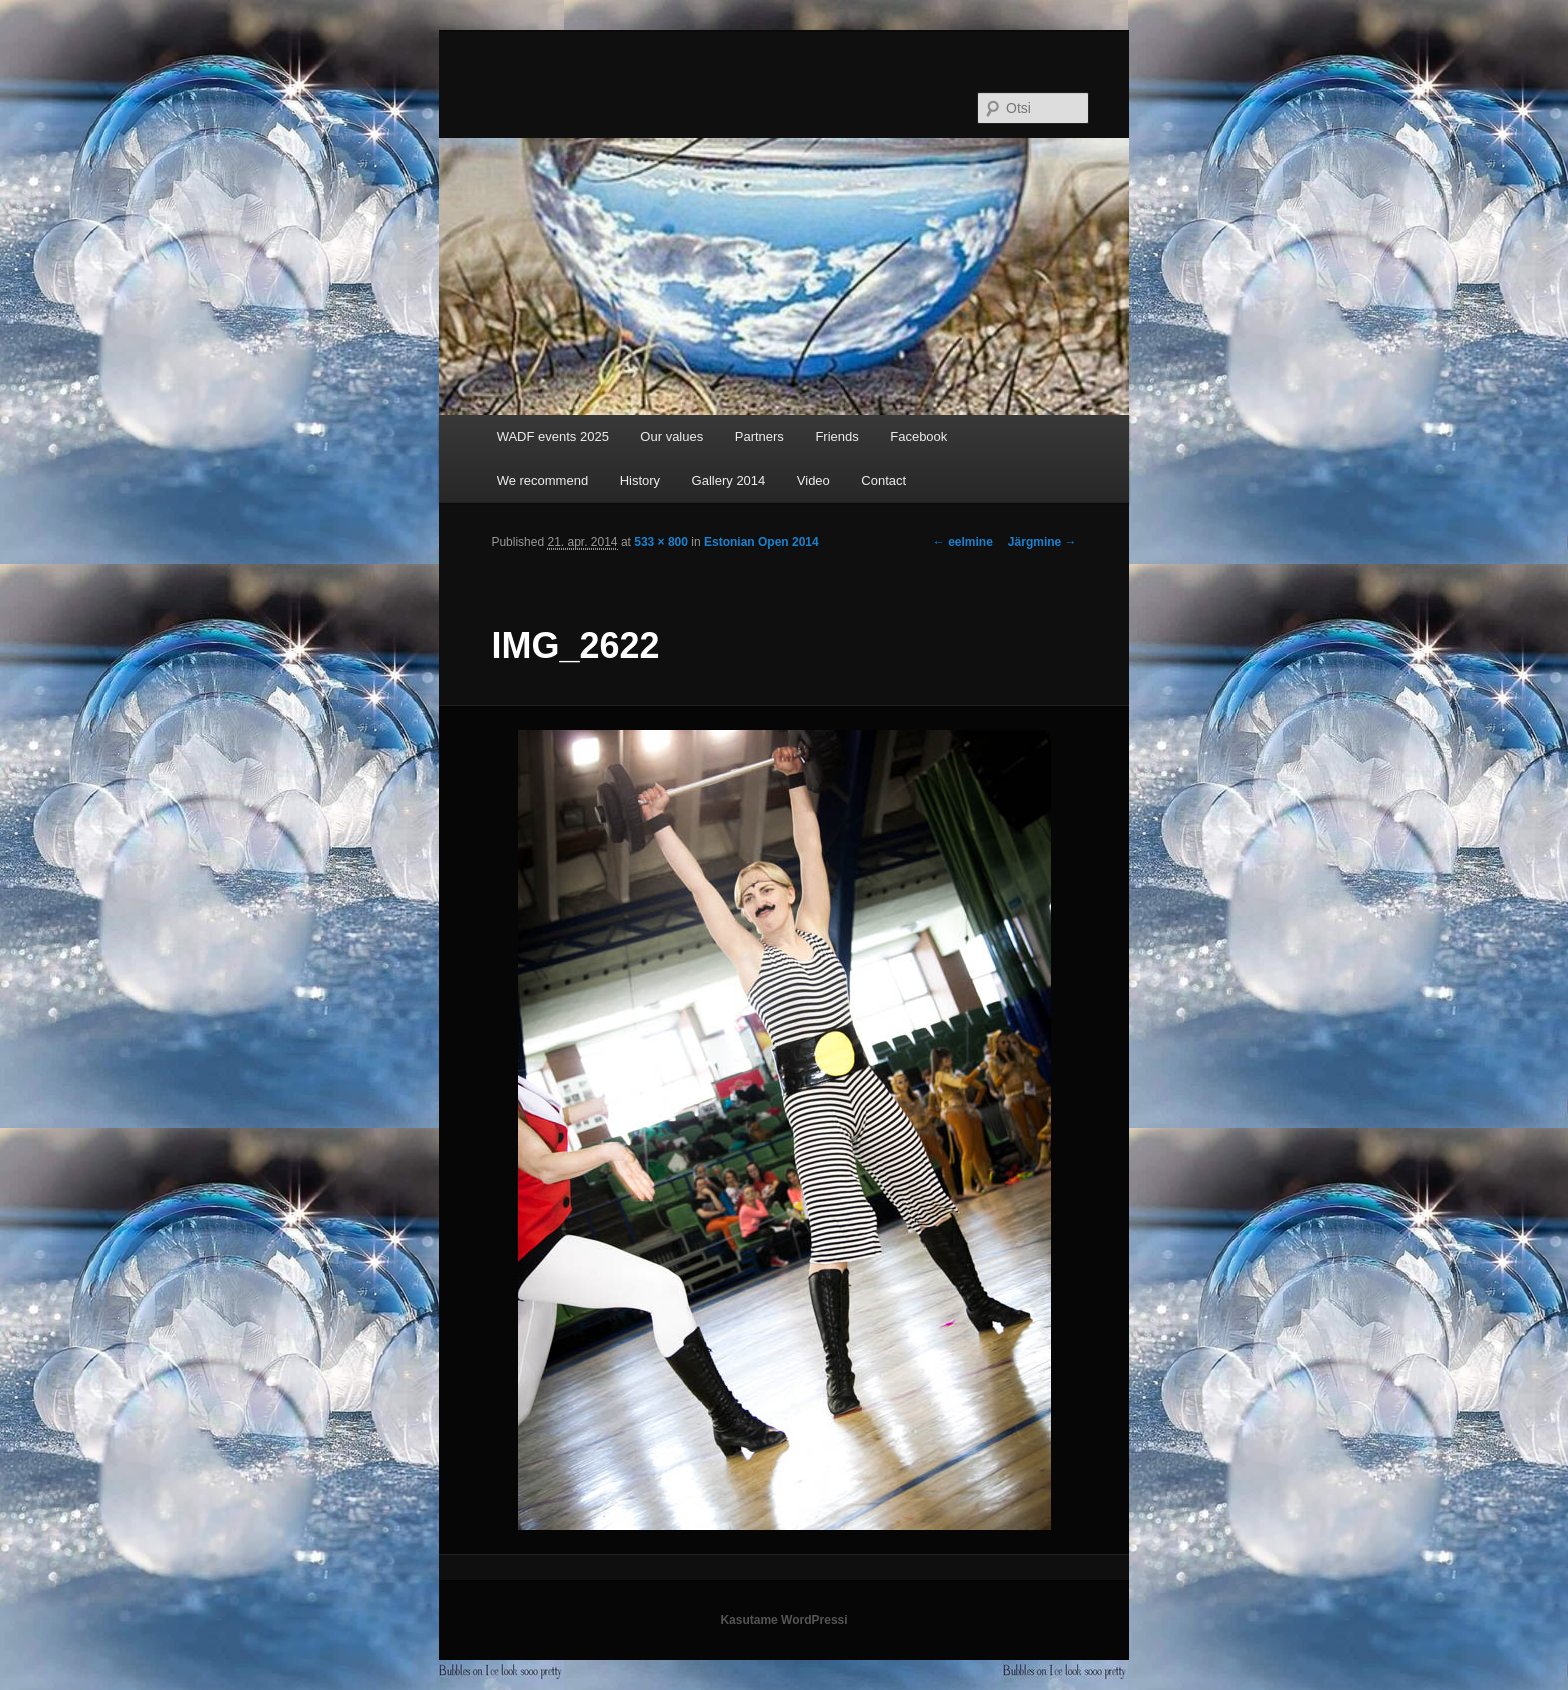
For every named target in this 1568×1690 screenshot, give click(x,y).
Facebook (918, 436)
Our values (671, 436)
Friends (836, 436)
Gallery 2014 (729, 480)
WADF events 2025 (553, 436)
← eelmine (963, 542)
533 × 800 (661, 542)
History (640, 480)
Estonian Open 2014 (761, 542)
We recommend (543, 480)
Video (813, 480)
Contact (883, 480)
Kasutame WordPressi (783, 1620)
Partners (759, 436)
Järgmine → (1042, 542)
